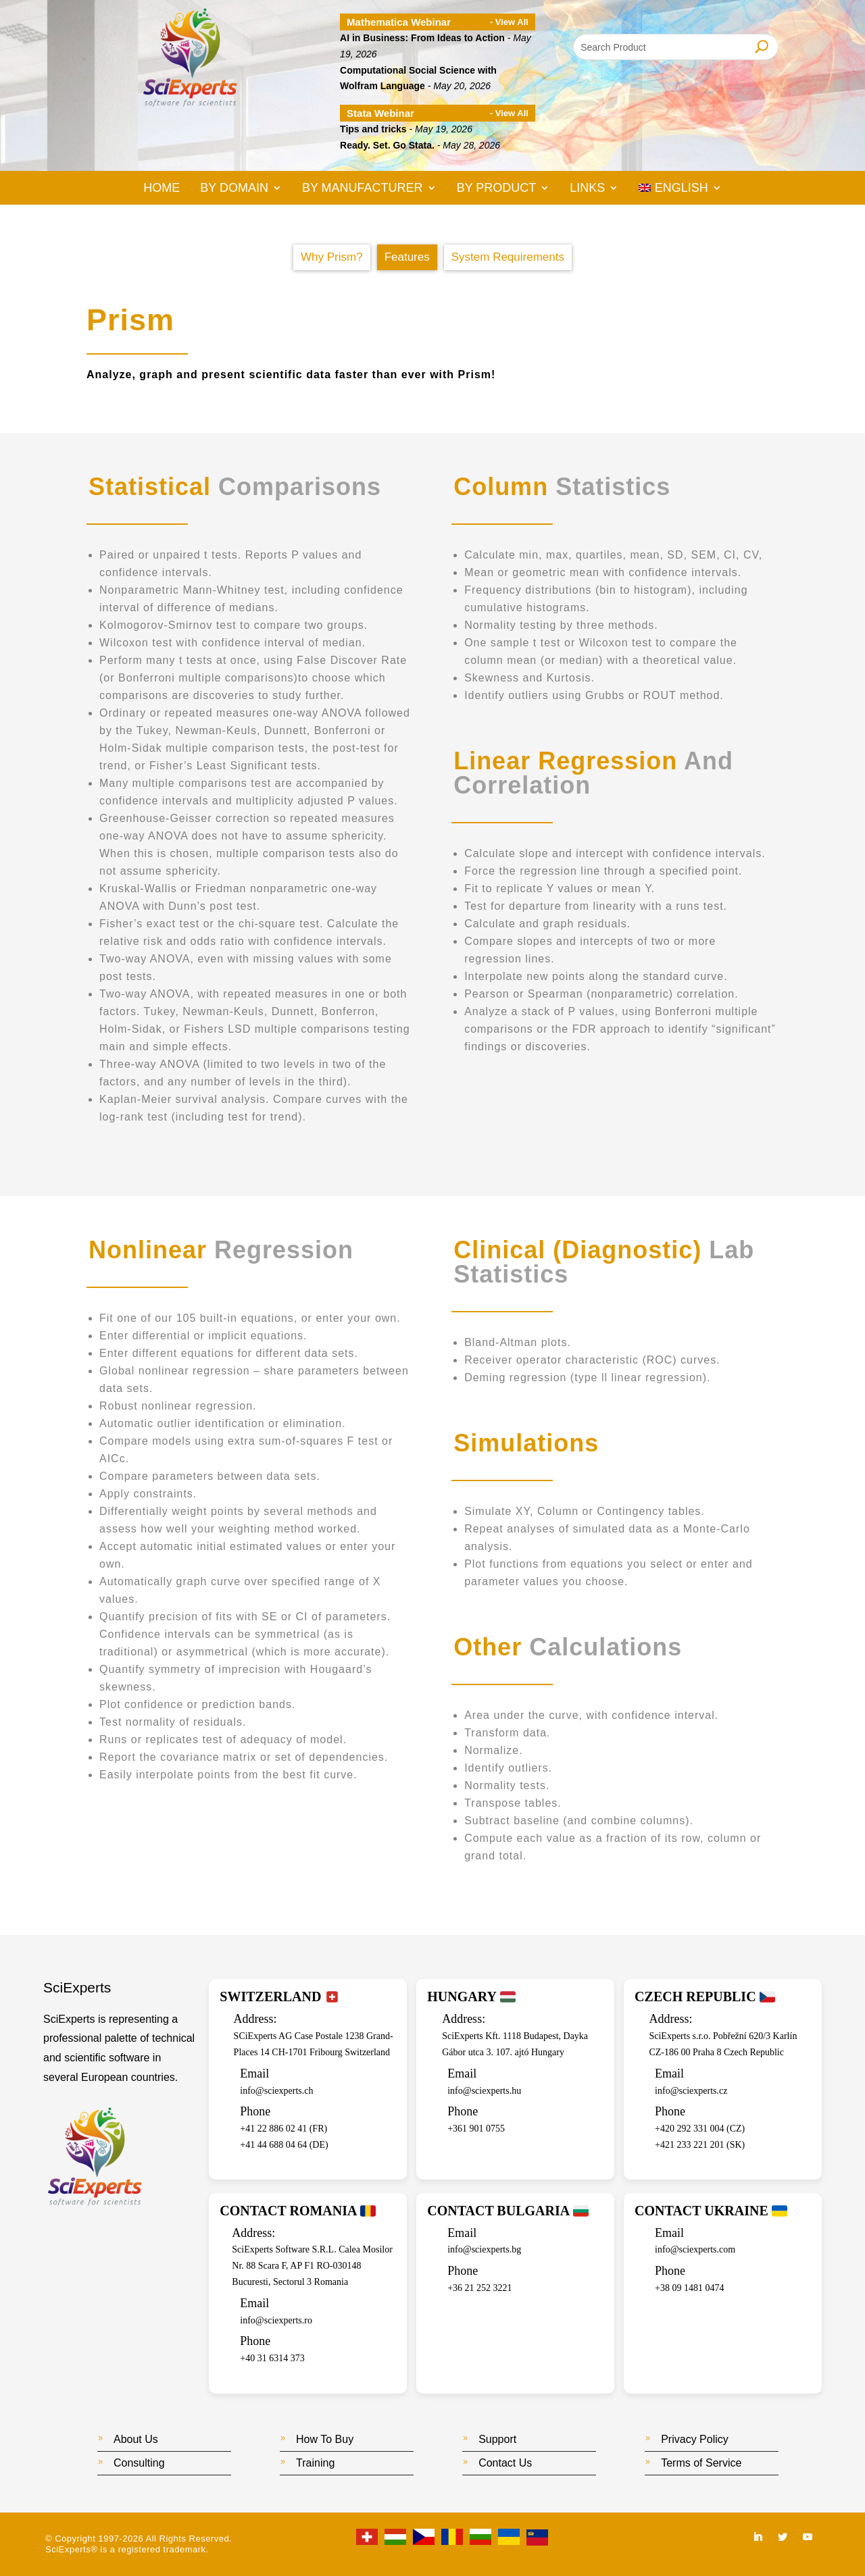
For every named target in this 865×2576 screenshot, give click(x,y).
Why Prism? (332, 257)
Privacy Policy (694, 2439)
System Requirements (507, 257)
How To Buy (324, 2439)
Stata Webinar (380, 113)
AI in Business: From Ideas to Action (422, 37)
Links (587, 189)
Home (161, 189)
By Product (497, 189)
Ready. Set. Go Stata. (387, 145)
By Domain (234, 189)
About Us (136, 2439)
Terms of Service (701, 2463)
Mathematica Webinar (399, 22)
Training (315, 2463)
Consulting (139, 2463)
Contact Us (505, 2463)
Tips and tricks (373, 129)
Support (497, 2439)
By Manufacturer (362, 189)
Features (407, 257)
